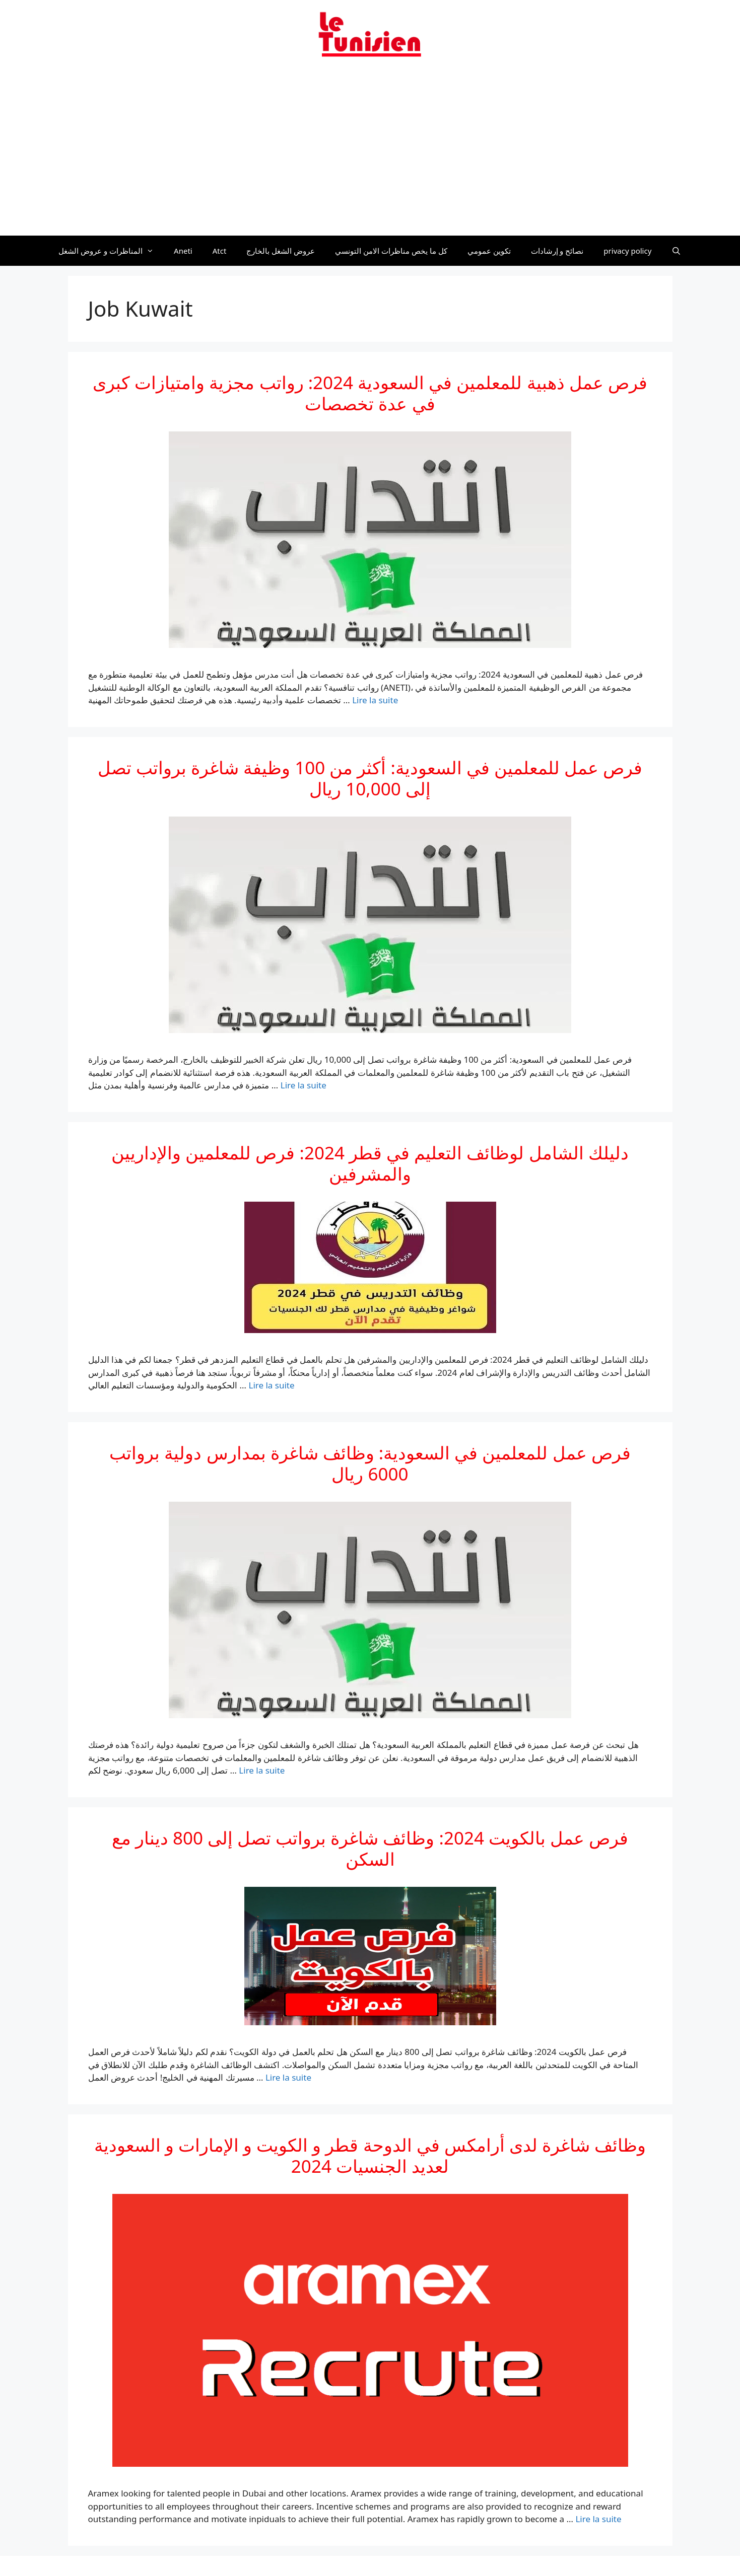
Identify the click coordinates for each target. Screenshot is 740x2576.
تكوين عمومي (489, 251)
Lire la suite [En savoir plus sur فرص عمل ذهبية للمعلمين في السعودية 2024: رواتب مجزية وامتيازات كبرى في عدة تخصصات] (375, 700)
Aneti (183, 251)
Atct (220, 251)
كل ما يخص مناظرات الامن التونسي (391, 251)
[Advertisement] (370, 152)
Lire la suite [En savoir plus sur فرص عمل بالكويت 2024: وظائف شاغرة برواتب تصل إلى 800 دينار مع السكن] (288, 2077)
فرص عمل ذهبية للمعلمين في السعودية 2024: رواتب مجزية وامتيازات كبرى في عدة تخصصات (370, 393)
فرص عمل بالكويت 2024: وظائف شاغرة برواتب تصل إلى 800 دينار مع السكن (370, 1848)
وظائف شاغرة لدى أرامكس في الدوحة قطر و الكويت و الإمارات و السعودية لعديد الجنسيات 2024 (370, 2155)
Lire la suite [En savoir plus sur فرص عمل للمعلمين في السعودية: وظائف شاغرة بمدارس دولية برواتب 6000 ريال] (262, 1770)
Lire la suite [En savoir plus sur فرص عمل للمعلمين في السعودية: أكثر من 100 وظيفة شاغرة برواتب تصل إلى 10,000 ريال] (303, 1085)
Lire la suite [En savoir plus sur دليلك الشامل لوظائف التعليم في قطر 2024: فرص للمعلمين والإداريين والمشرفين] (271, 1385)
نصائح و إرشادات (557, 251)
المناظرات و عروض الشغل (111, 251)
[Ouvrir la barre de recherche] (676, 251)
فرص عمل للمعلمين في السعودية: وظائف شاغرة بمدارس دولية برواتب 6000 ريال (369, 1463)
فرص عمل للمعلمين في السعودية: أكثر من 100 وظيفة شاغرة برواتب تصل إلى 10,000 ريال (370, 778)
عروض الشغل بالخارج (280, 251)
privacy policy (627, 251)
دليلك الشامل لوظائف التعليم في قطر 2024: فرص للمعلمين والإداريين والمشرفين (369, 1163)
